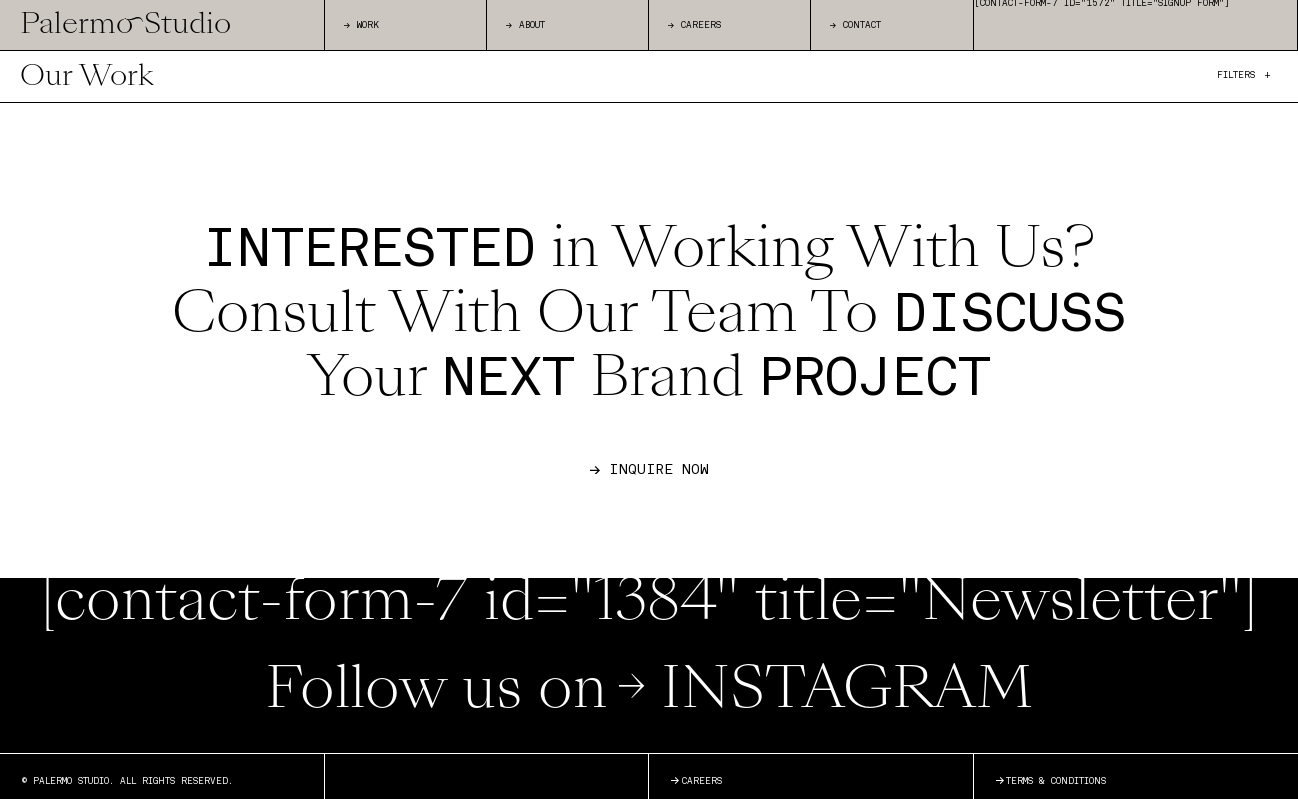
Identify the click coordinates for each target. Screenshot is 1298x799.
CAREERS (694, 26)
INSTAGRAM (824, 693)
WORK (361, 26)
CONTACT (855, 26)
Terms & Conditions (1051, 783)
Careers (696, 783)
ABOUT (525, 26)
